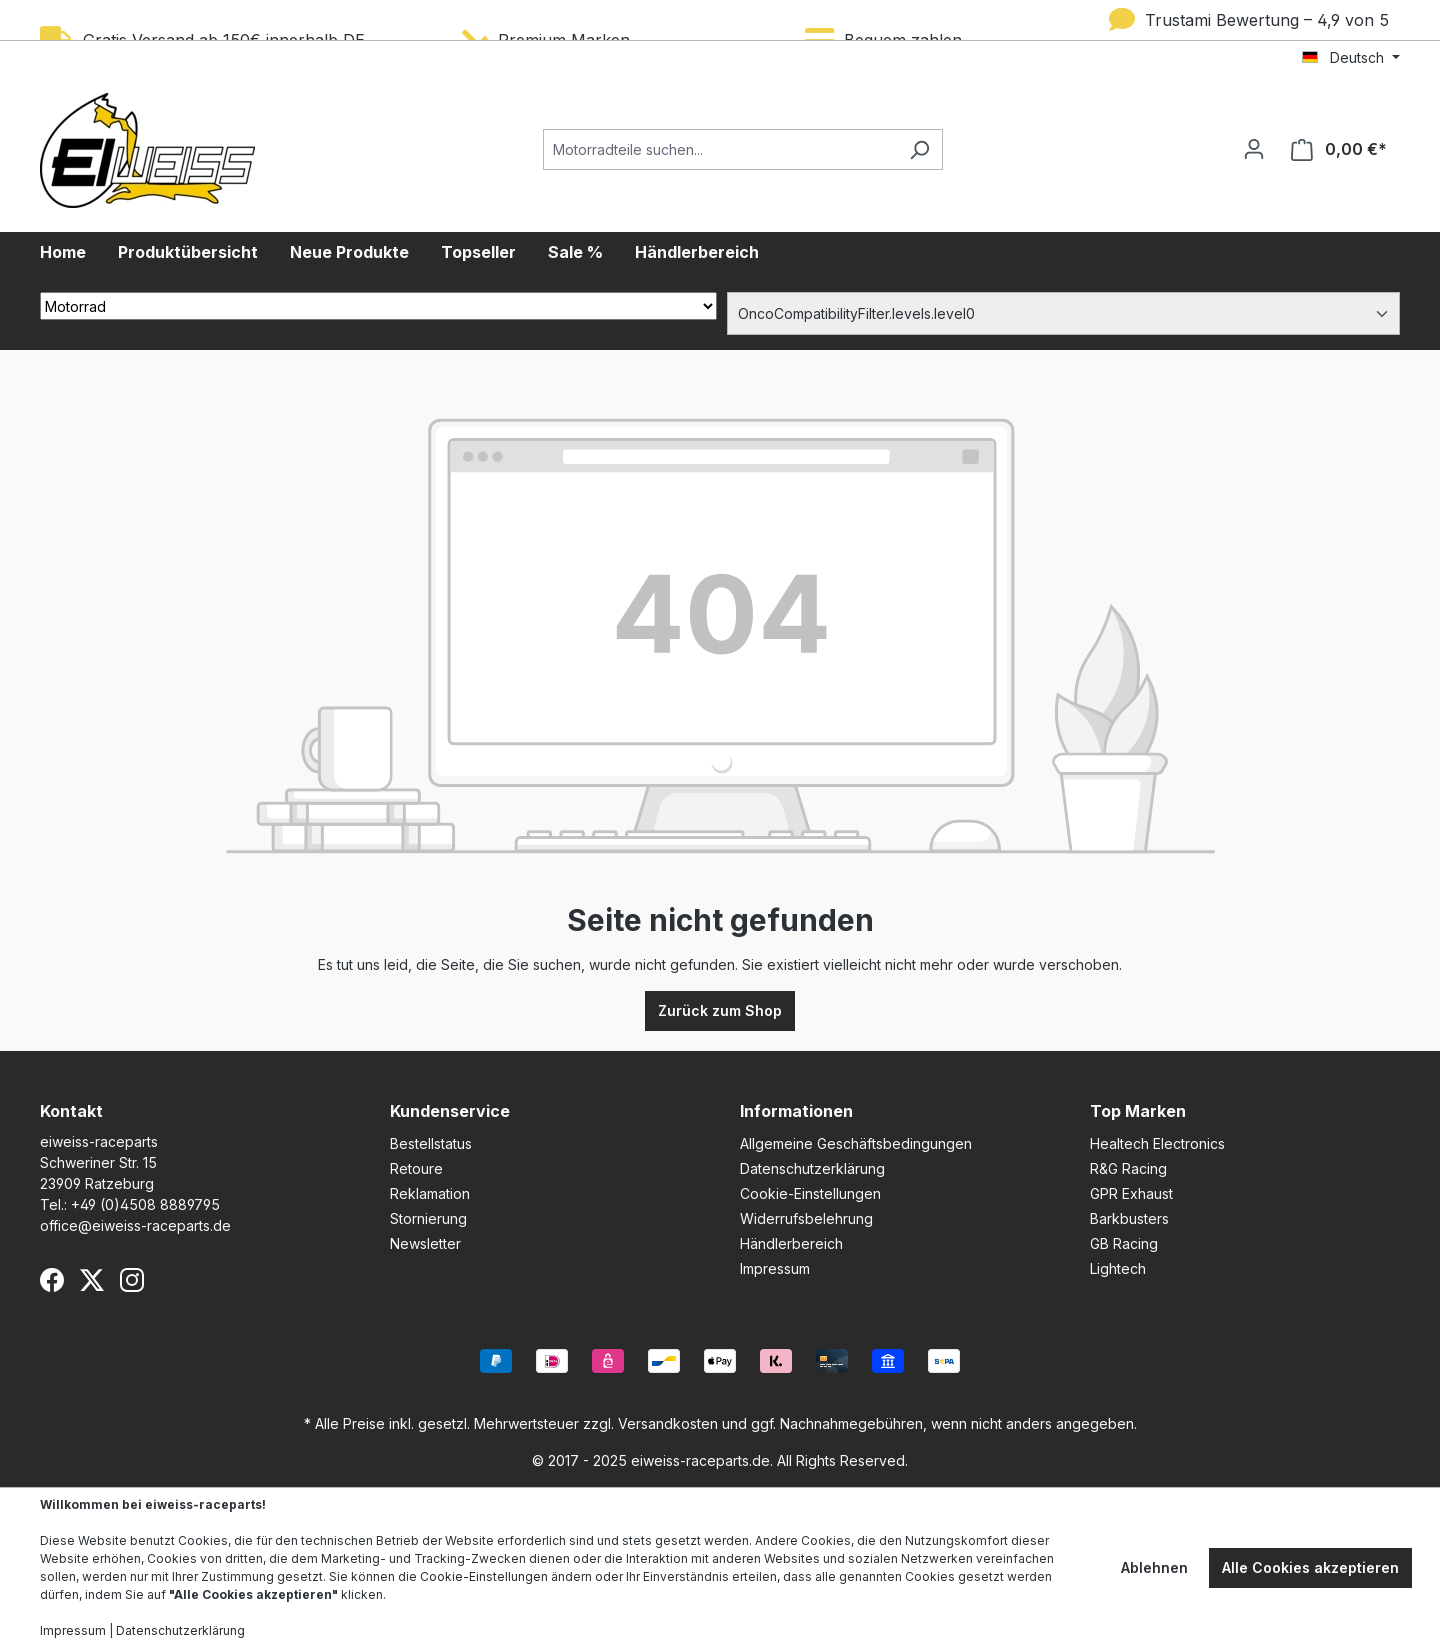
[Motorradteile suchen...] (720, 149)
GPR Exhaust (1131, 1193)
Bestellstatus (431, 1143)
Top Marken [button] (1138, 1111)
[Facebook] (52, 1280)
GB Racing (1124, 1243)
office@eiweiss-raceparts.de (135, 1225)
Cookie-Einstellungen (810, 1193)
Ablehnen (1154, 1567)
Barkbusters (1129, 1218)
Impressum (775, 1268)
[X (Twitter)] (92, 1280)
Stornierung (428, 1218)
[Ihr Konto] (1254, 149)
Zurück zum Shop (720, 1010)
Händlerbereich (791, 1243)
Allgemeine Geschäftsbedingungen (856, 1143)
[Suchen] (919, 149)
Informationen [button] (796, 1111)
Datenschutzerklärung (812, 1168)
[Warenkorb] (1339, 149)
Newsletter (425, 1243)
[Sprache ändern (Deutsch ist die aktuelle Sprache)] (1351, 58)
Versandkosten (668, 1423)
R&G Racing (1128, 1168)
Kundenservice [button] (450, 1111)
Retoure (416, 1168)
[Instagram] (132, 1280)
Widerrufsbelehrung (806, 1218)
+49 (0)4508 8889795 (145, 1204)
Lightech (1118, 1268)
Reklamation (430, 1193)
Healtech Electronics (1157, 1143)
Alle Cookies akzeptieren (1310, 1567)
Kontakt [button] (71, 1111)
